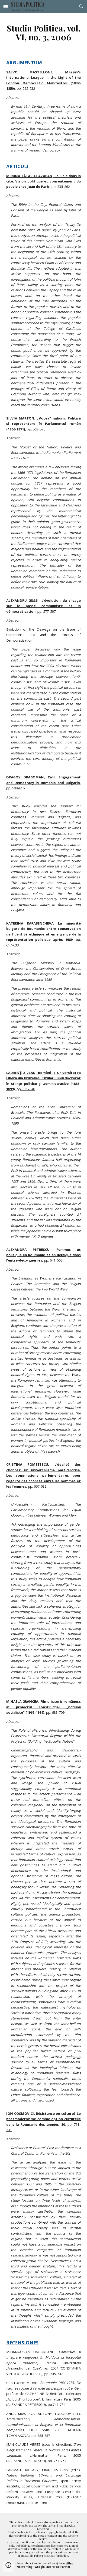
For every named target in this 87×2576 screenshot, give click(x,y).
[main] (43, 32)
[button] (5, 6)
